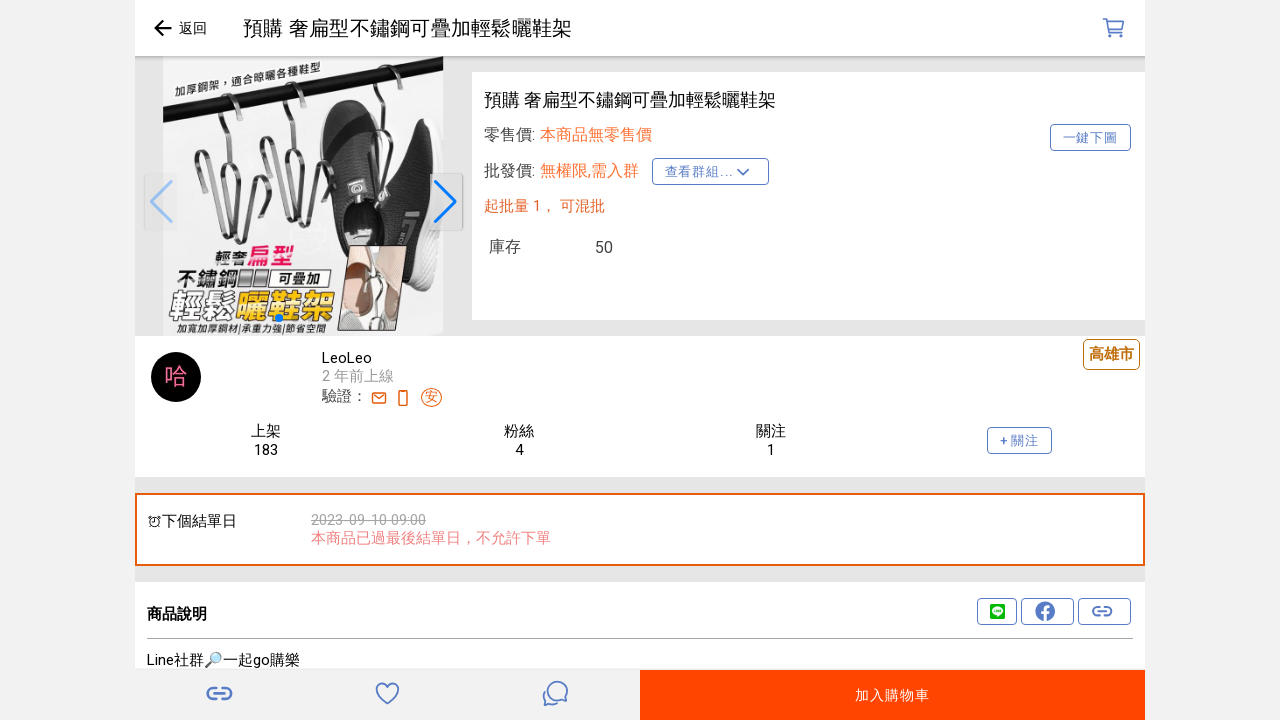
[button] (161, 202)
